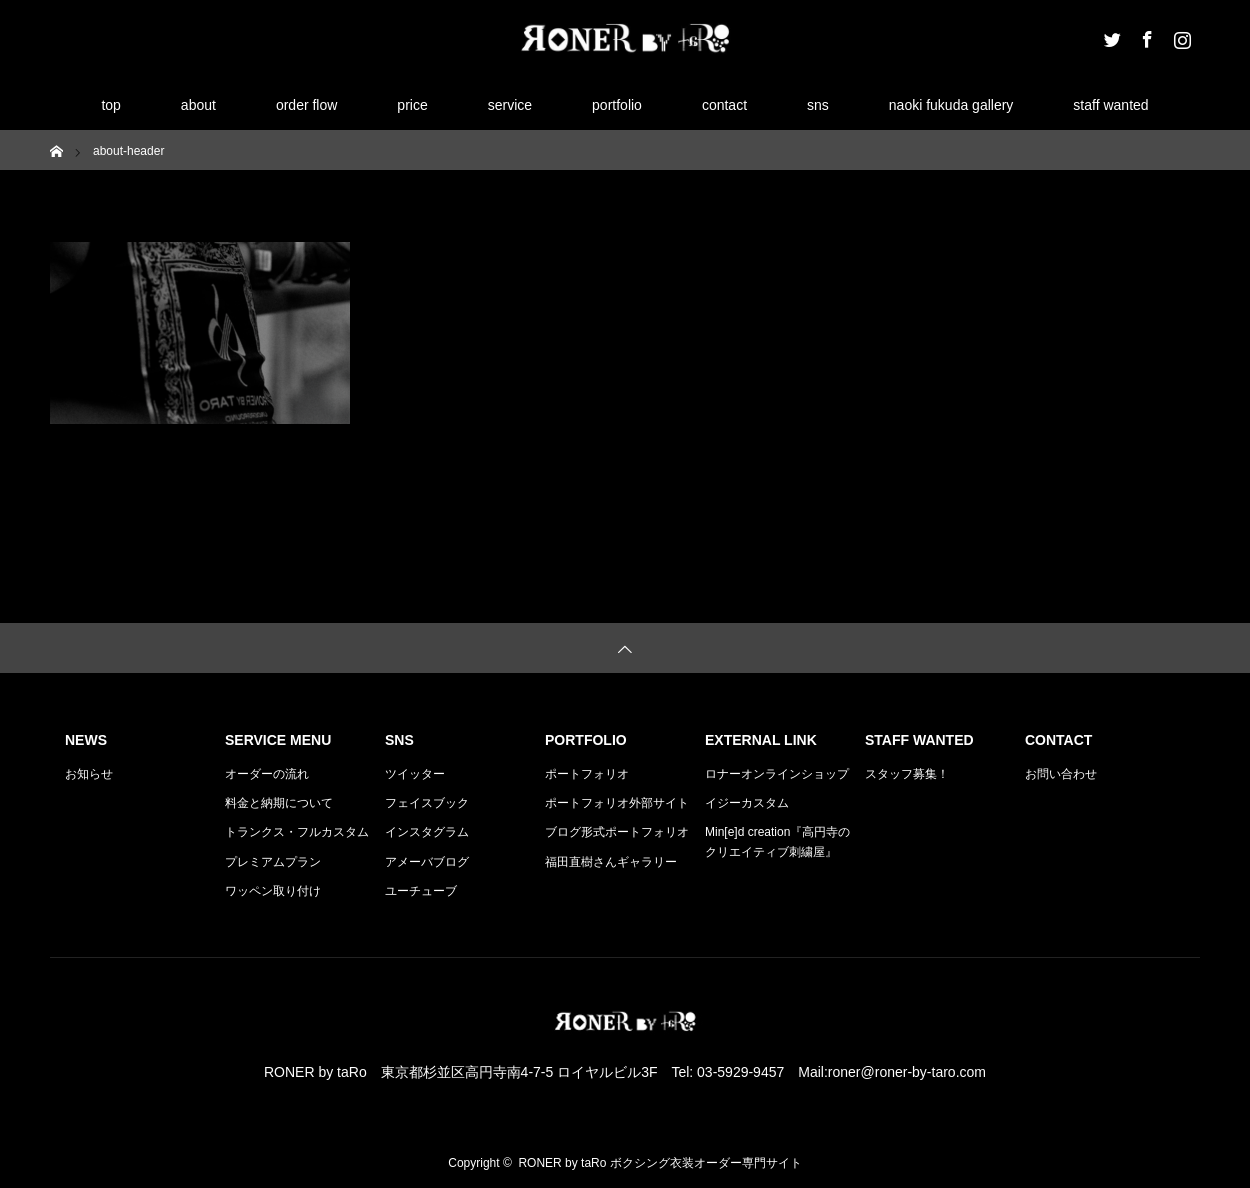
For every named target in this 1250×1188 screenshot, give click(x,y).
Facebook (1145, 36)
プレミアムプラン (273, 862)
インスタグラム (427, 832)
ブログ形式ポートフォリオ (617, 832)
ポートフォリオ (587, 774)
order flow (306, 105)
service (510, 105)
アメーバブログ (427, 862)
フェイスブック (427, 803)
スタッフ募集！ (907, 774)
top (110, 105)
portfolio (617, 105)
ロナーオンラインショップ (777, 774)
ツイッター (415, 774)
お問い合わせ (1061, 774)
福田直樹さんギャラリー (611, 862)
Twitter (1110, 36)
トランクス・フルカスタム (297, 832)
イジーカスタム (747, 803)
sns (818, 105)
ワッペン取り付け (273, 891)
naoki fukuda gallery (951, 105)
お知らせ (89, 774)
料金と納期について (279, 803)
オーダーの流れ (267, 774)
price (412, 105)
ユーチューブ (421, 891)
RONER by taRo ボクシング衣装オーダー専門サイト (659, 1163)
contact (724, 105)
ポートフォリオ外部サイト (617, 803)
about (198, 105)
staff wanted (1110, 105)
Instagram (1180, 36)
